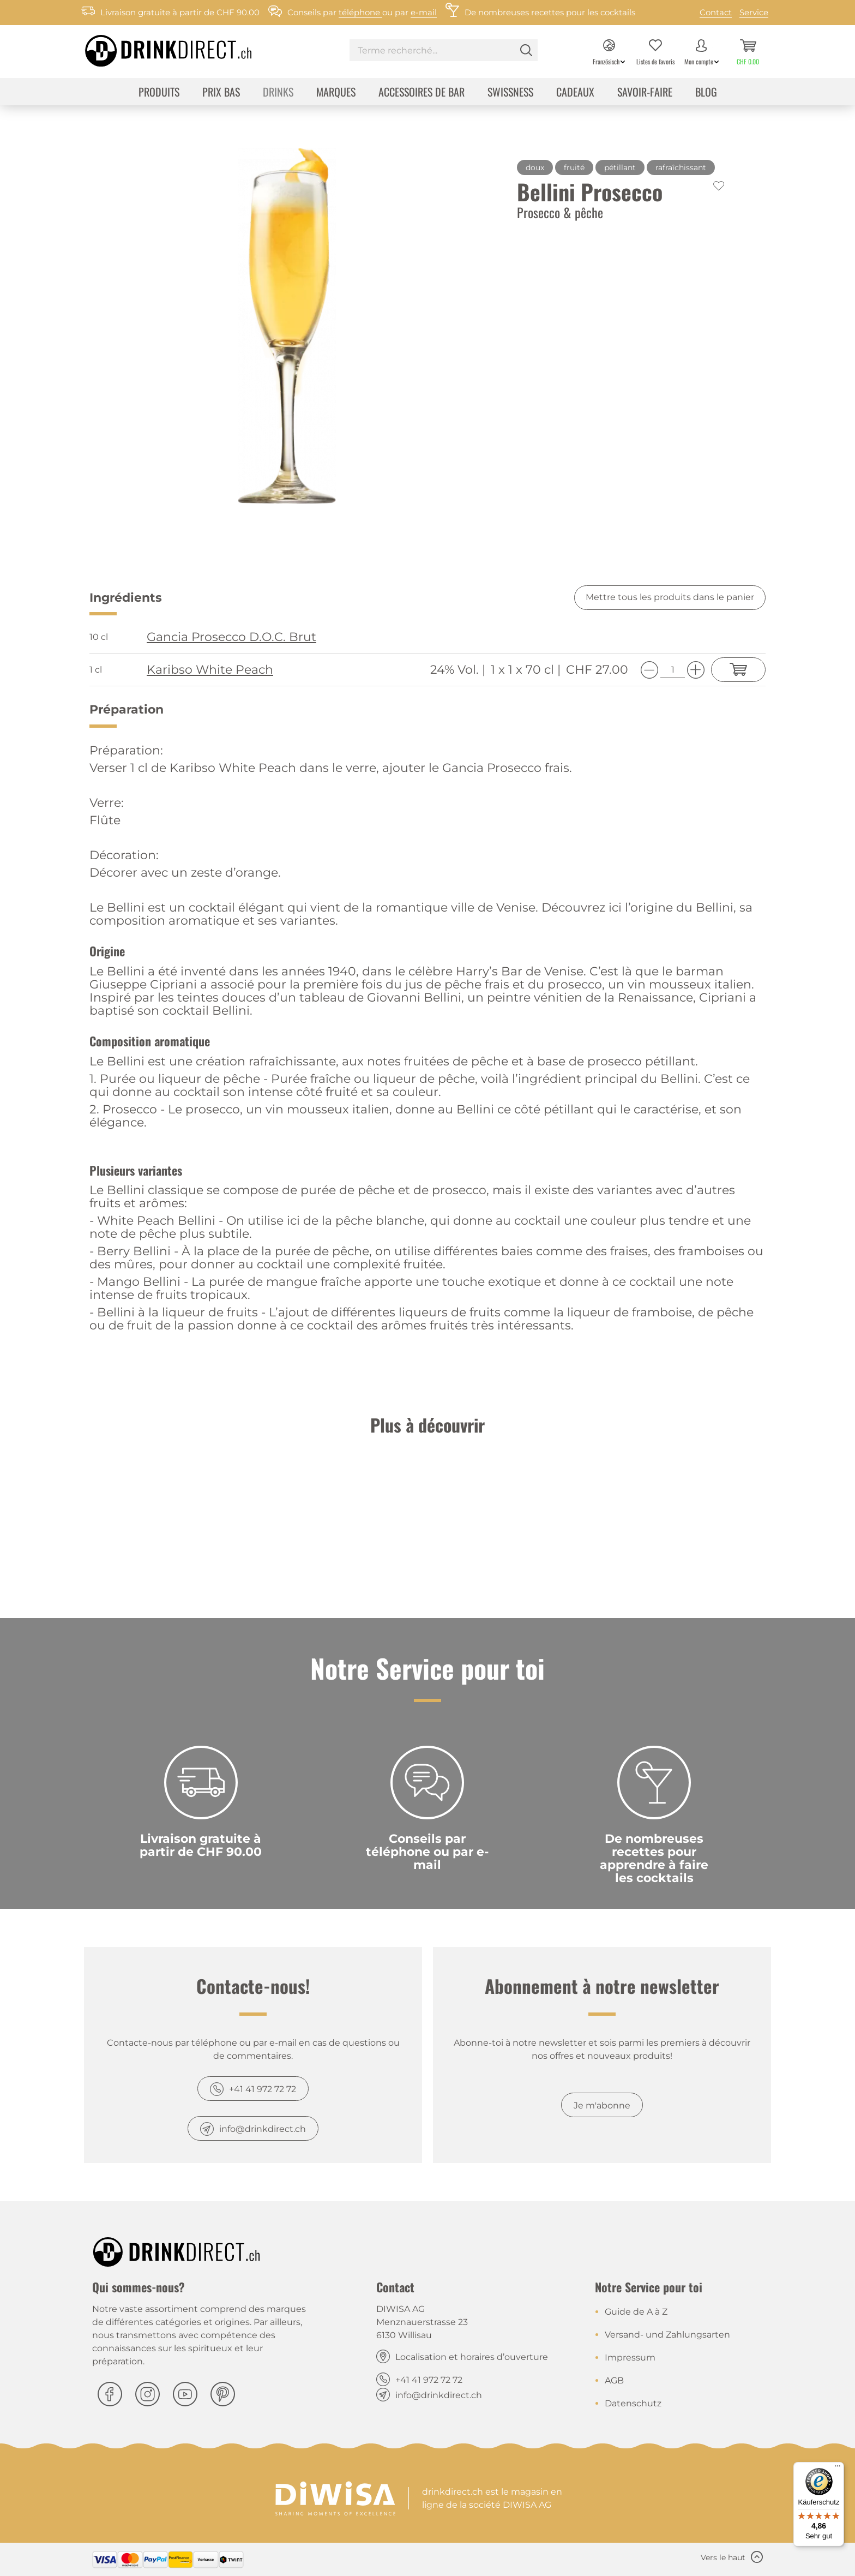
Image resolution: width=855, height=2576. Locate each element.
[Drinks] (278, 93)
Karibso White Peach (210, 670)
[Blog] (706, 93)
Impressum (630, 2357)
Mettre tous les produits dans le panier (670, 597)
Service (753, 12)
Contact (716, 12)
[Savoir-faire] (645, 93)
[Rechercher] (526, 50)
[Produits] (159, 93)
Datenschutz (633, 2403)
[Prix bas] (221, 93)
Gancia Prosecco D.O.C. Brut (231, 637)
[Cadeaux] (575, 93)
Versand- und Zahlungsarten (667, 2334)
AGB (614, 2380)
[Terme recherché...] (444, 50)
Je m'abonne (602, 2105)
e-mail (424, 12)
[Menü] (837, 2468)
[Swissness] (510, 93)
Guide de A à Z (636, 2312)
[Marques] (336, 93)
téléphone (360, 12)
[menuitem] (444, 51)
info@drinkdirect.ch (262, 2129)
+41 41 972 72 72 (262, 2089)
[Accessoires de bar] (421, 93)
